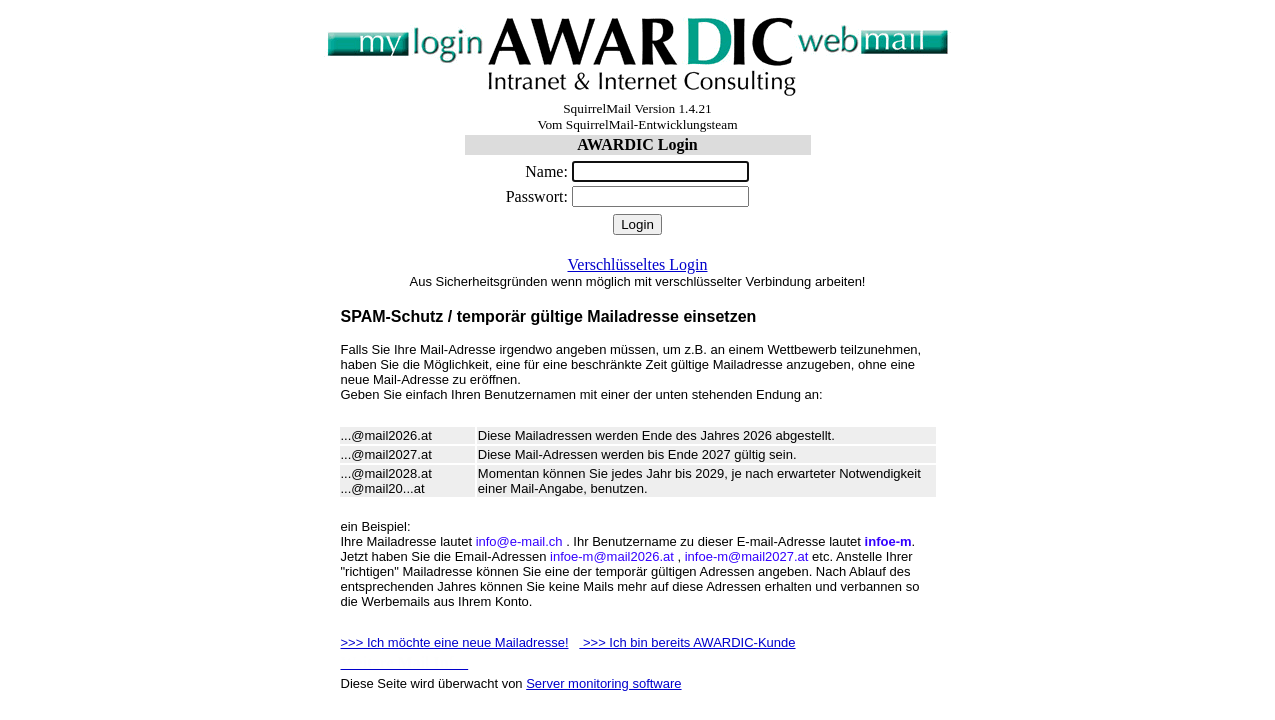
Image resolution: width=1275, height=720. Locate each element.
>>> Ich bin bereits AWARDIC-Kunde (687, 642)
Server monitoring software (603, 683)
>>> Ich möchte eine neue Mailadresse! (455, 642)
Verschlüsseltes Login (638, 264)
